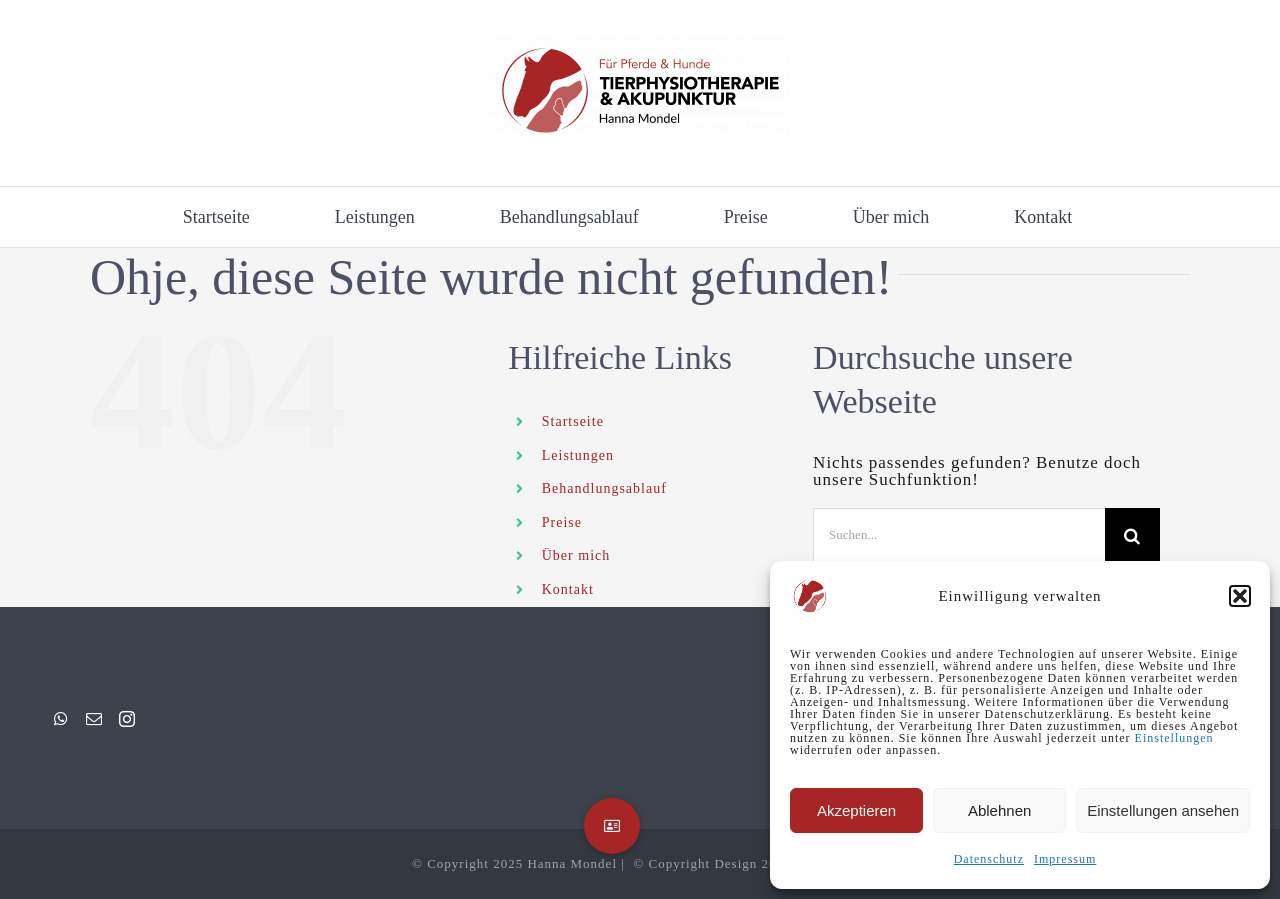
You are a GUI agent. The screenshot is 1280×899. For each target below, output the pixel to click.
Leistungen (578, 455)
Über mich (576, 555)
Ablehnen (999, 810)
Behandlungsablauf (604, 488)
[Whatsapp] (61, 719)
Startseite (573, 421)
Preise (562, 522)
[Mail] (94, 719)
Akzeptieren (856, 810)
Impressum (1065, 859)
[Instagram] (127, 719)
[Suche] (1132, 535)
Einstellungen (1174, 738)
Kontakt (568, 589)
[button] (1240, 596)
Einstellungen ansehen (1163, 810)
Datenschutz (989, 859)
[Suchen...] (959, 535)
